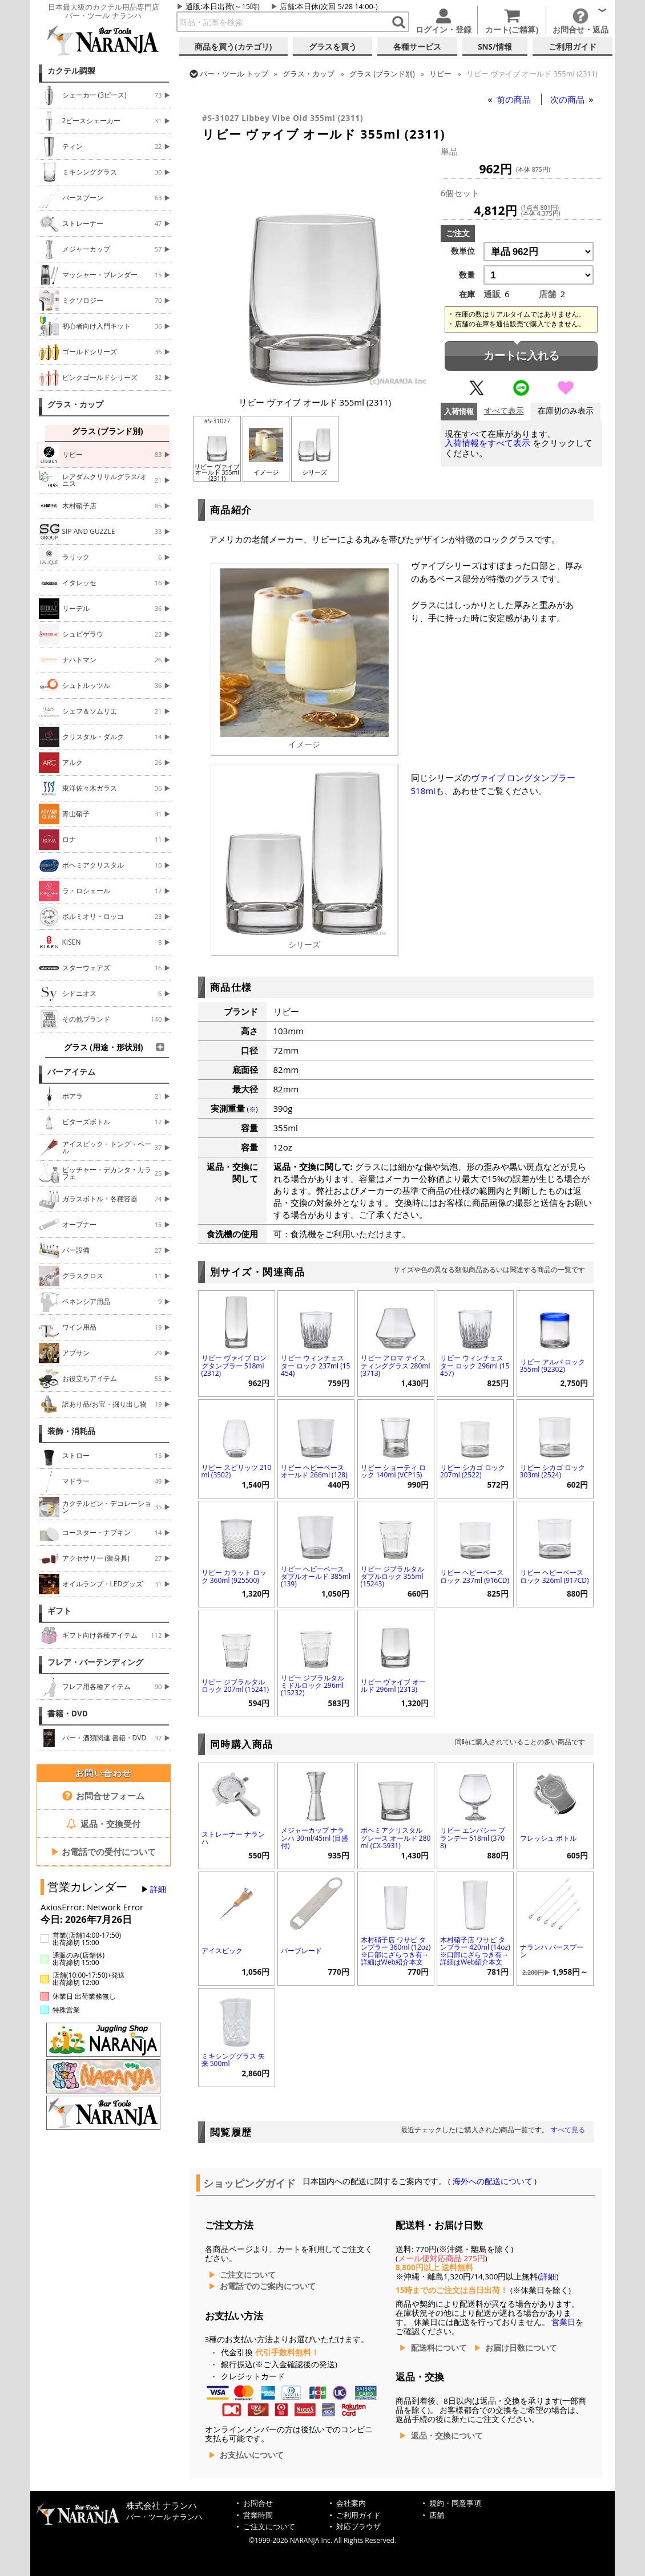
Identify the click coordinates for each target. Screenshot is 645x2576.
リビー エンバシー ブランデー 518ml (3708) (472, 1837)
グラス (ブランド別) (382, 73)
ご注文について (248, 2275)
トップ (234, 73)
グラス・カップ (75, 404)
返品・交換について (447, 2436)
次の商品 (568, 99)
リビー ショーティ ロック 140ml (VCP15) (393, 1471)
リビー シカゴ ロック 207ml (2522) (472, 1471)
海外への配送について (492, 2181)
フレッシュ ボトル (548, 1838)
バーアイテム (71, 1072)
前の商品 (515, 99)
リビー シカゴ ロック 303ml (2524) (552, 1471)
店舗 (287, 6)
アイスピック (222, 1950)
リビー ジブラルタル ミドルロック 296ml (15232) (312, 1685)
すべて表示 (504, 411)
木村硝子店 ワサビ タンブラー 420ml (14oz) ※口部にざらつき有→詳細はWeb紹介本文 (475, 1951)
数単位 (463, 251)
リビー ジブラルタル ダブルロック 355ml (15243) (392, 1576)
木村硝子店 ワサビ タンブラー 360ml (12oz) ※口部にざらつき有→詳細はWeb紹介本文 (396, 1951)
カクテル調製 (71, 71)
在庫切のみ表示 (566, 411)
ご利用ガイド (358, 2515)
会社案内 (351, 2503)
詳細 (158, 1889)
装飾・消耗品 (71, 1431)
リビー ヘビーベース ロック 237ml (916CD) (474, 1576)
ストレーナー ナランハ (233, 1837)
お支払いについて (252, 2455)
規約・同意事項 (455, 2503)
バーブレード (301, 1950)
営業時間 (258, 2515)
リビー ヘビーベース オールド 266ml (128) (314, 1471)
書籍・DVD (67, 1713)
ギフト (59, 1611)
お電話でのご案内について (268, 2286)
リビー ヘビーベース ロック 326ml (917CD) (554, 1576)
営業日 (563, 2322)
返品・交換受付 (103, 1823)
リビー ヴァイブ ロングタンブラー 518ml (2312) (234, 1365)
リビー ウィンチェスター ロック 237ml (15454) (315, 1365)
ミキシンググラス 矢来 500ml (233, 2059)
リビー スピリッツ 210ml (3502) (236, 1471)
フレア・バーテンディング (95, 1662)
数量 (467, 275)
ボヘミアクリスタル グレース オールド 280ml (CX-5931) (396, 1837)
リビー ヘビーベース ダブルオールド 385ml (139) (315, 1576)
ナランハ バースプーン (551, 1950)
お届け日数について (521, 2348)
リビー (440, 73)
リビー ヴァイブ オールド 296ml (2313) (393, 1685)
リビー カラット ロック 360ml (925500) (234, 1576)
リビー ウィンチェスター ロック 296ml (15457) (474, 1365)
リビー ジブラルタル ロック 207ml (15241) (235, 1685)
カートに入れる (521, 356)
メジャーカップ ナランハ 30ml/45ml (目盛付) (314, 1837)
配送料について (439, 2348)
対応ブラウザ (358, 2526)
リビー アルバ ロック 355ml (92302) (552, 1365)
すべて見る (568, 2129)
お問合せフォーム (103, 1795)
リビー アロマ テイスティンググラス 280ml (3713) (395, 1365)
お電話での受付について (103, 1851)
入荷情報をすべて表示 (487, 443)
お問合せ (258, 2503)
